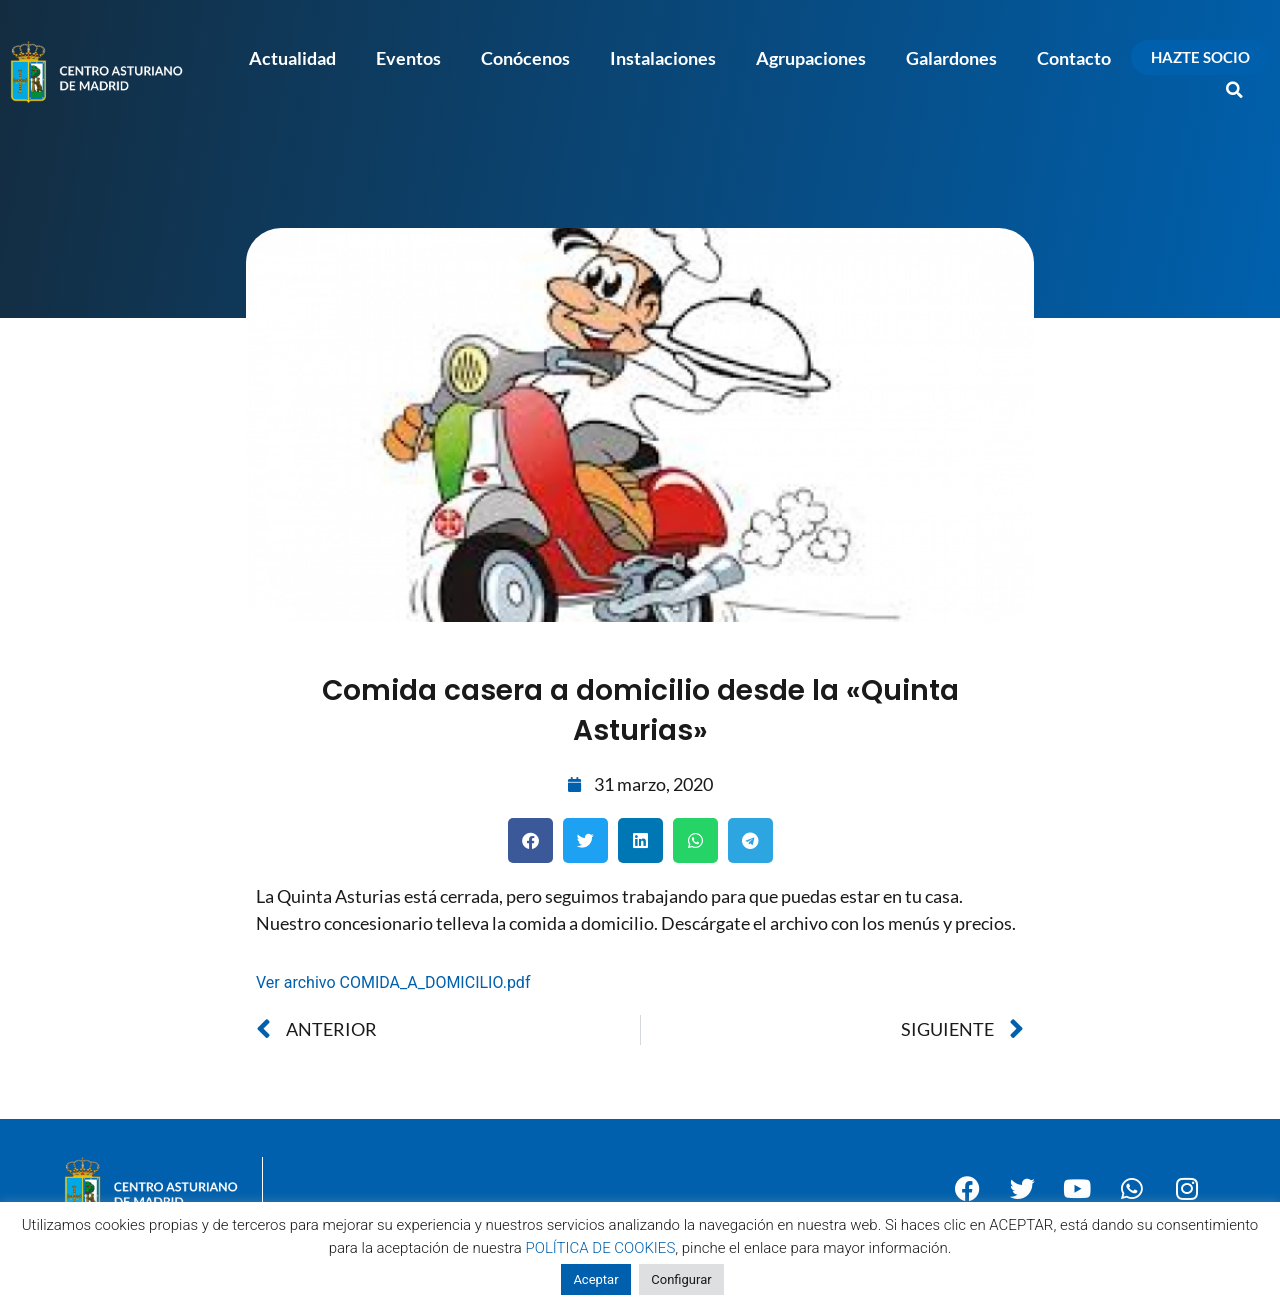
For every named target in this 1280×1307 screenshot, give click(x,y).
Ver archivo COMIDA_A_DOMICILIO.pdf (393, 982)
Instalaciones (663, 58)
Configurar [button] (681, 1279)
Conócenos (525, 58)
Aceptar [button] (595, 1279)
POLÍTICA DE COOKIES (601, 1248)
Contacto (1074, 58)
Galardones (951, 58)
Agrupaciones (811, 58)
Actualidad (292, 58)
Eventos (408, 58)
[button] (1235, 90)
